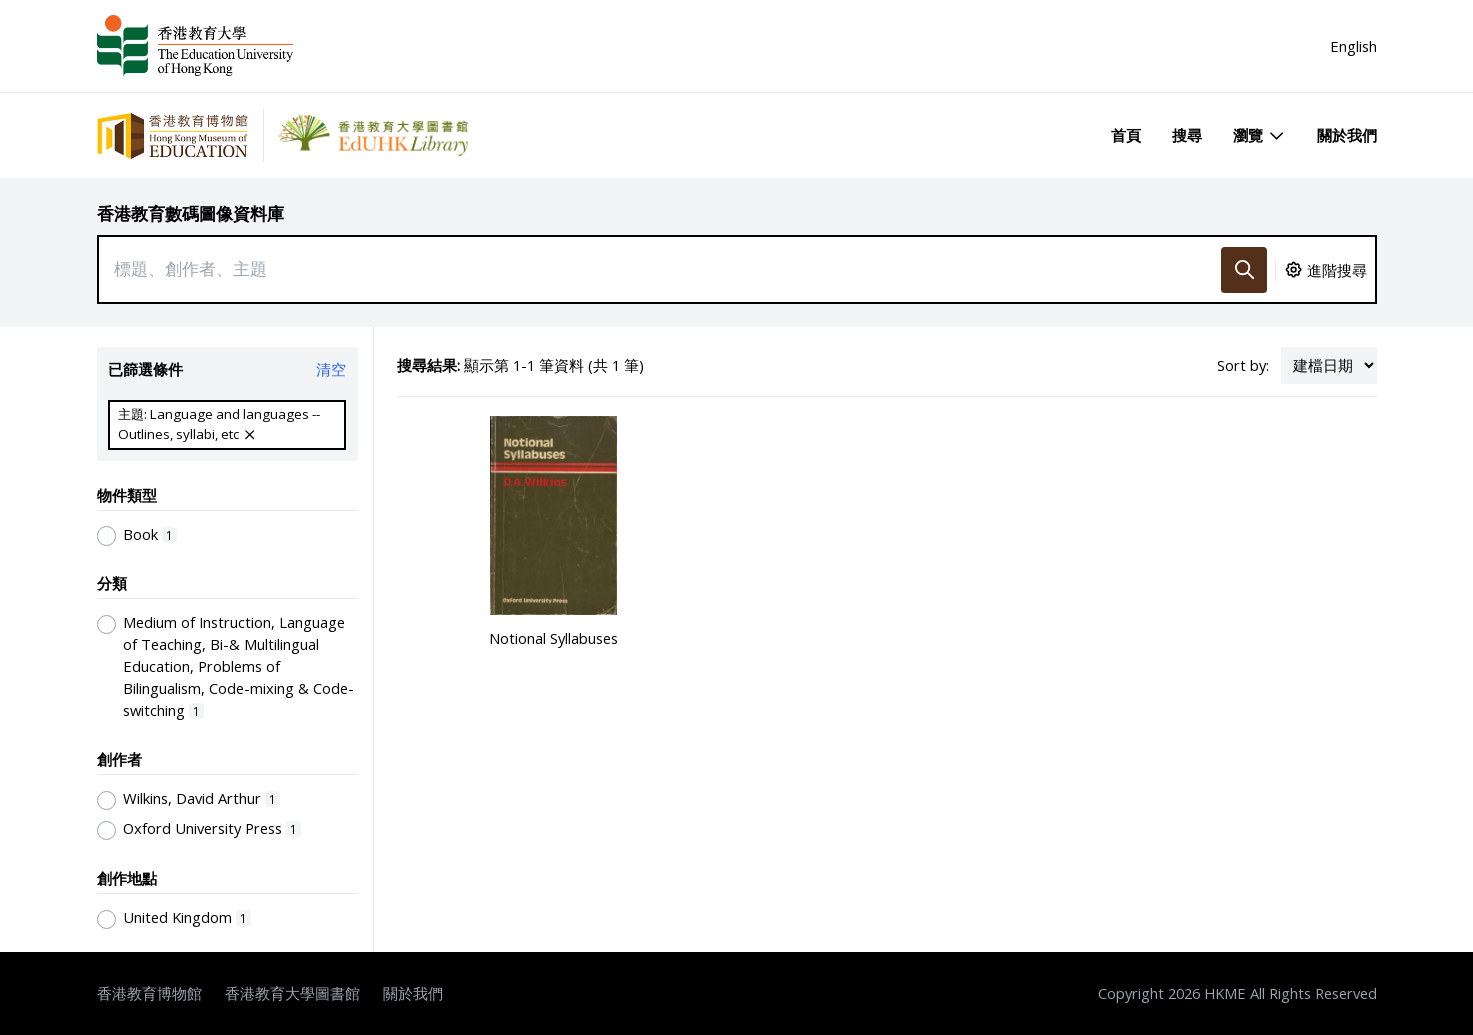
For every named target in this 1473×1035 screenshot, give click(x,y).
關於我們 (1347, 135)
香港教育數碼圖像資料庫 (190, 213)
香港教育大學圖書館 (292, 993)
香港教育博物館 (149, 993)
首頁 (1126, 135)
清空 (331, 369)
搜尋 (1187, 135)
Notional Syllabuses (553, 638)
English (1353, 46)
